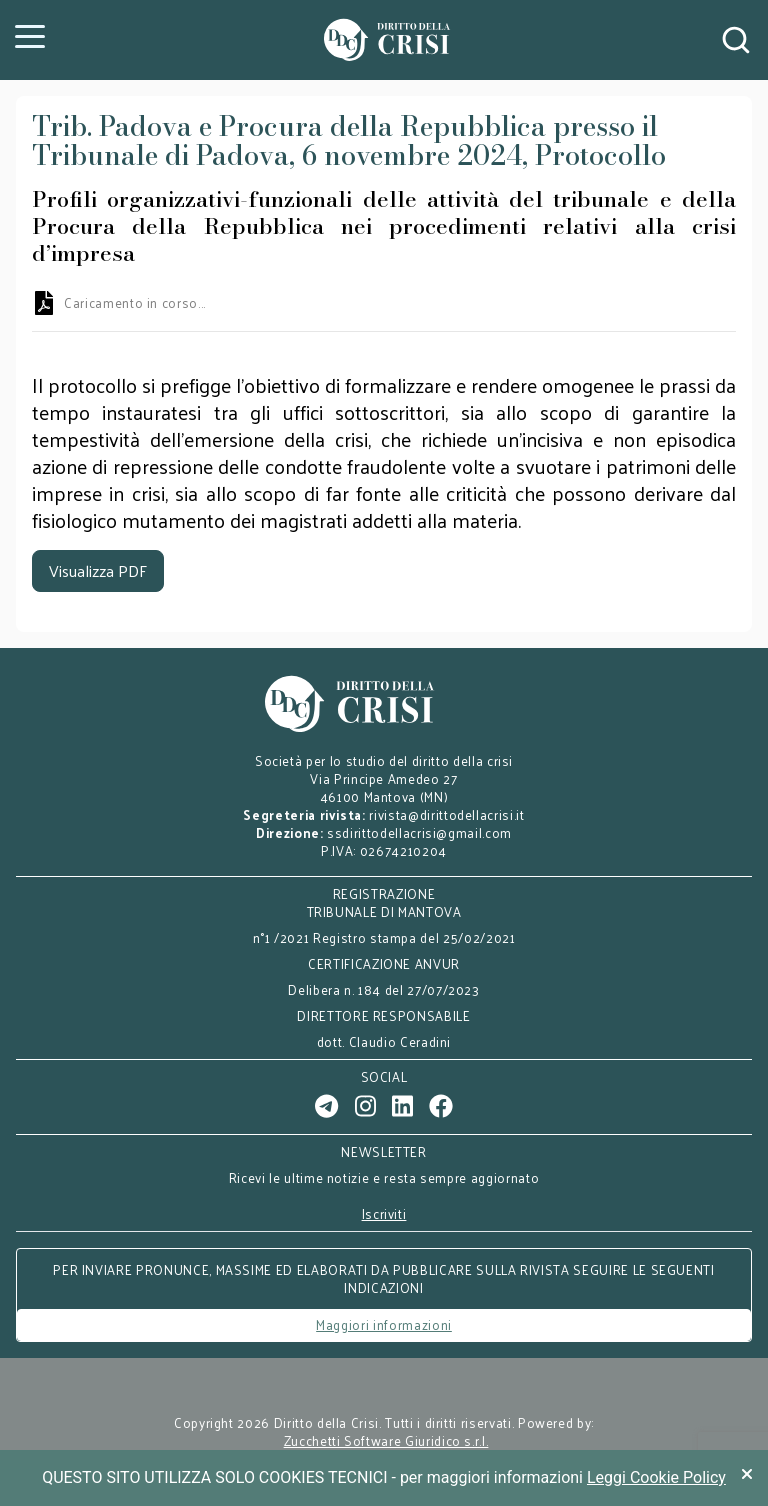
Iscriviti (384, 1214)
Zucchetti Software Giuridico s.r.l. (386, 1441)
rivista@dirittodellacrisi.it (446, 814)
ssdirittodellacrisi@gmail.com (419, 832)
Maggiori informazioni (384, 1324)
